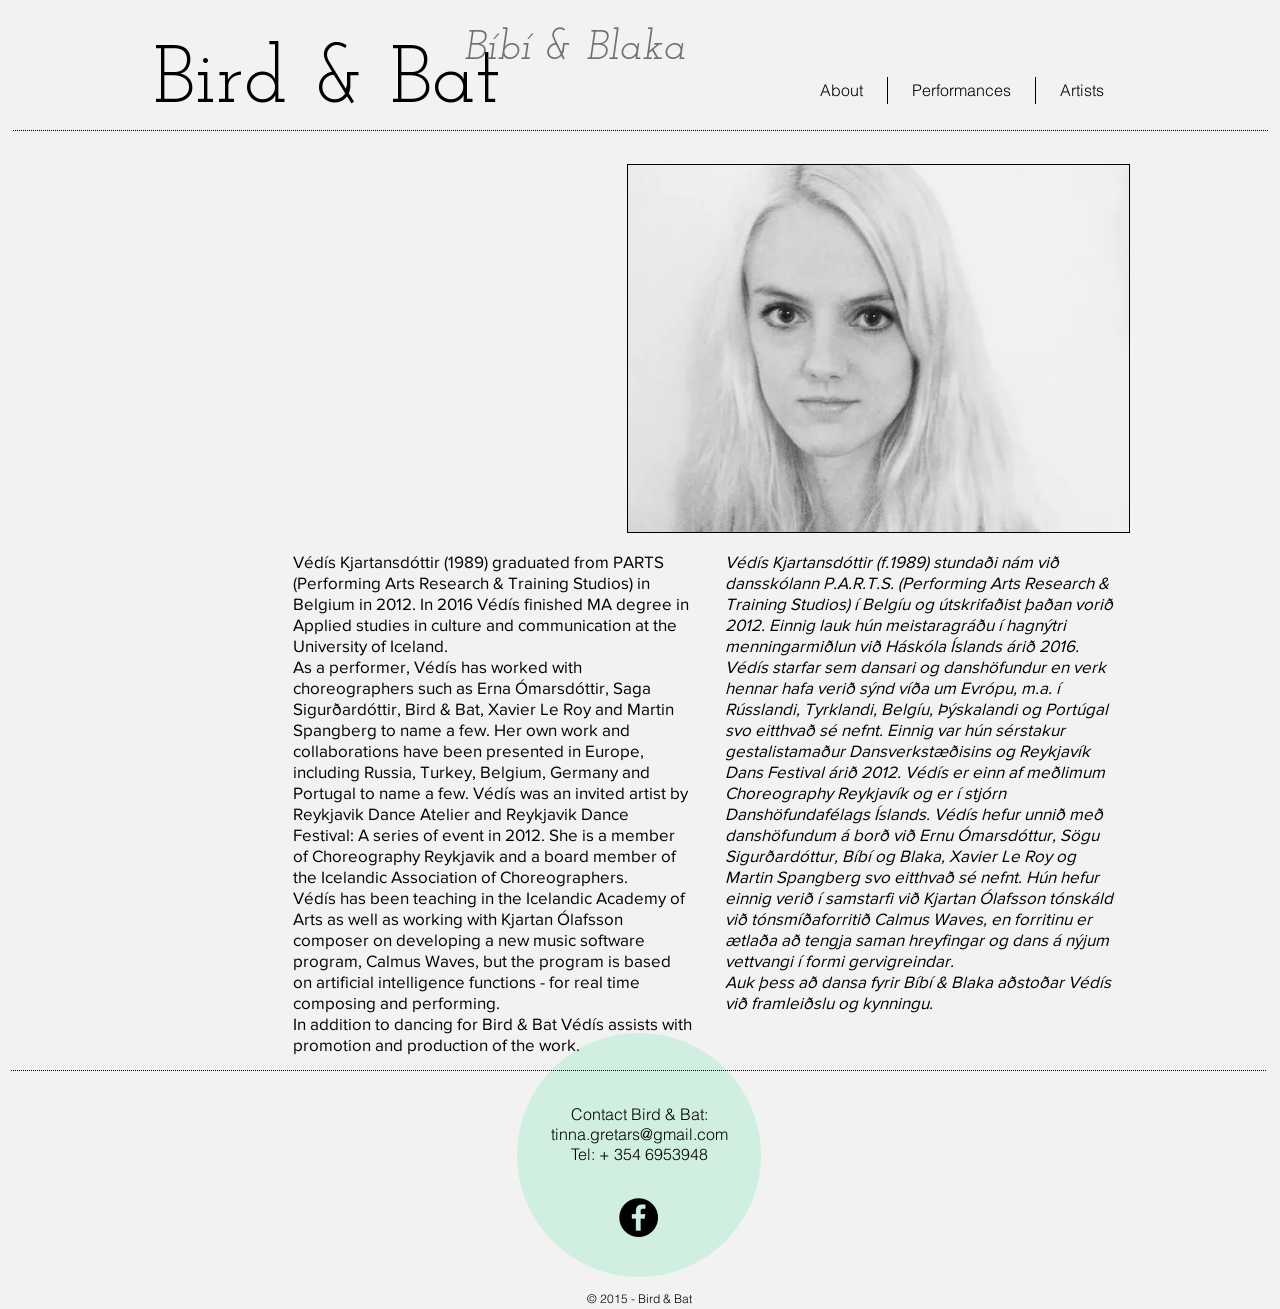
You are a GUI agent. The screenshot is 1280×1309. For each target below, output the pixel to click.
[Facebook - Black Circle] (638, 1217)
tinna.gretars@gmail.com (639, 1134)
